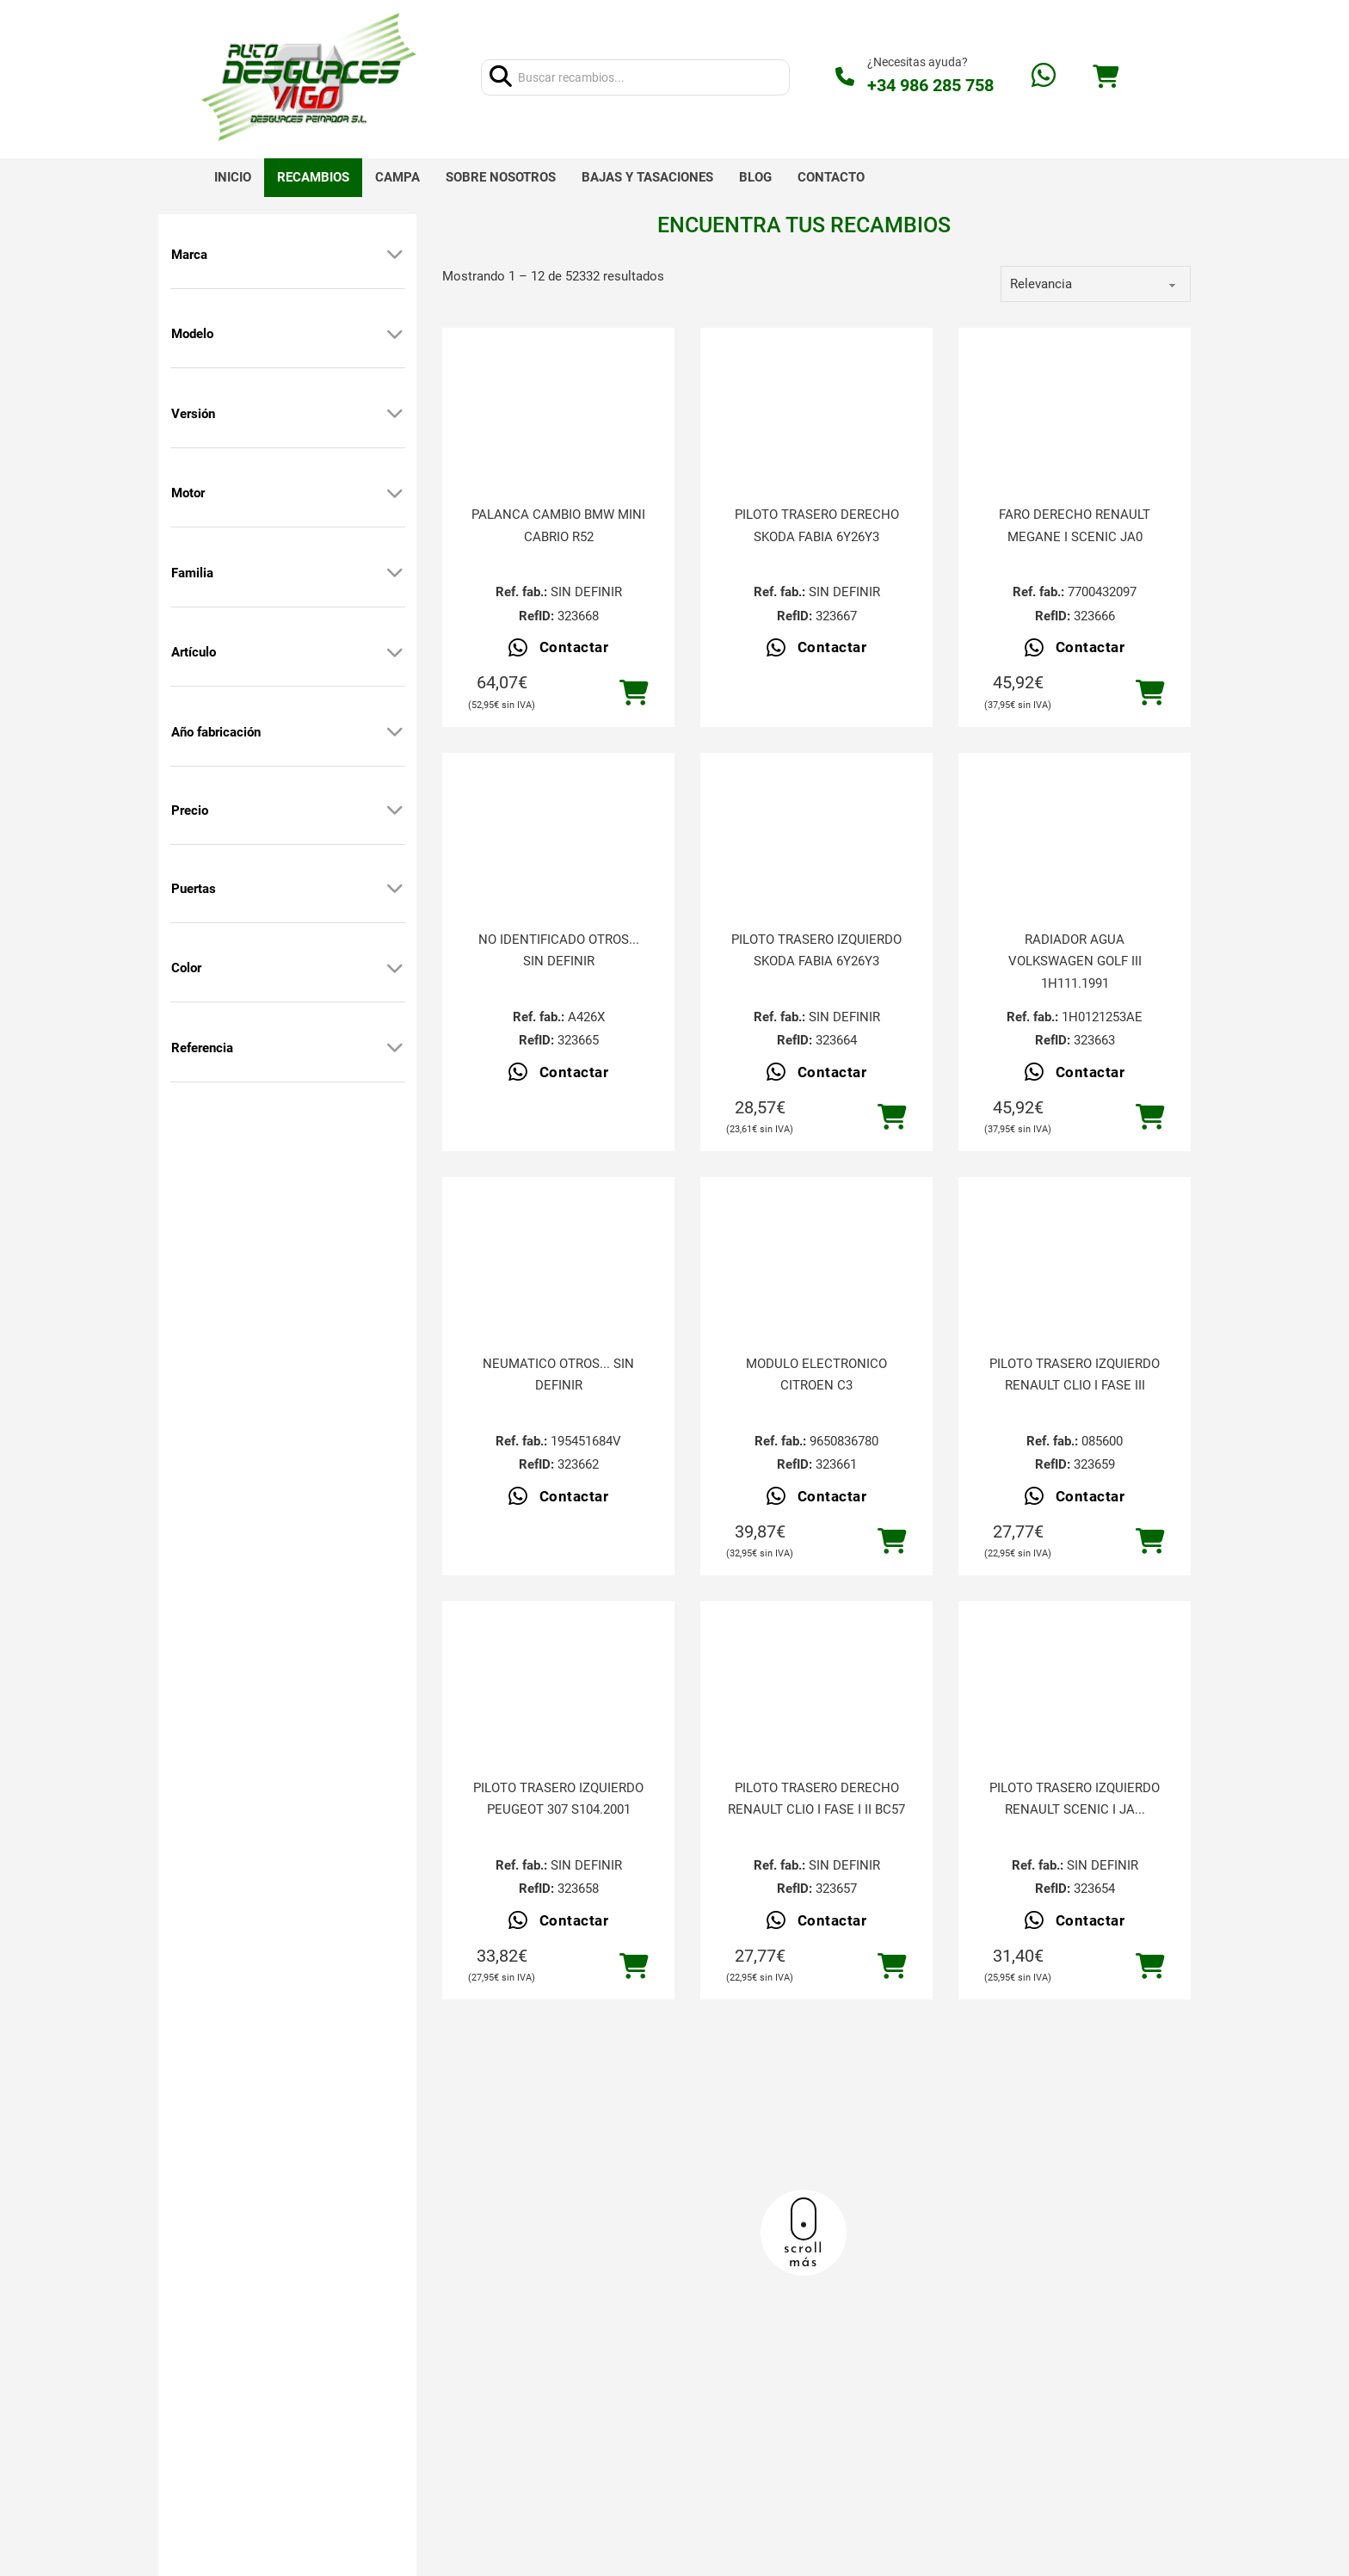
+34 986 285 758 (930, 85)
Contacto (831, 177)
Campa (397, 177)
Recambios (313, 177)
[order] (1096, 284)
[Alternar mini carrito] (1105, 77)
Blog (755, 177)
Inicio (232, 177)
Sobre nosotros (501, 177)
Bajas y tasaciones (647, 177)
